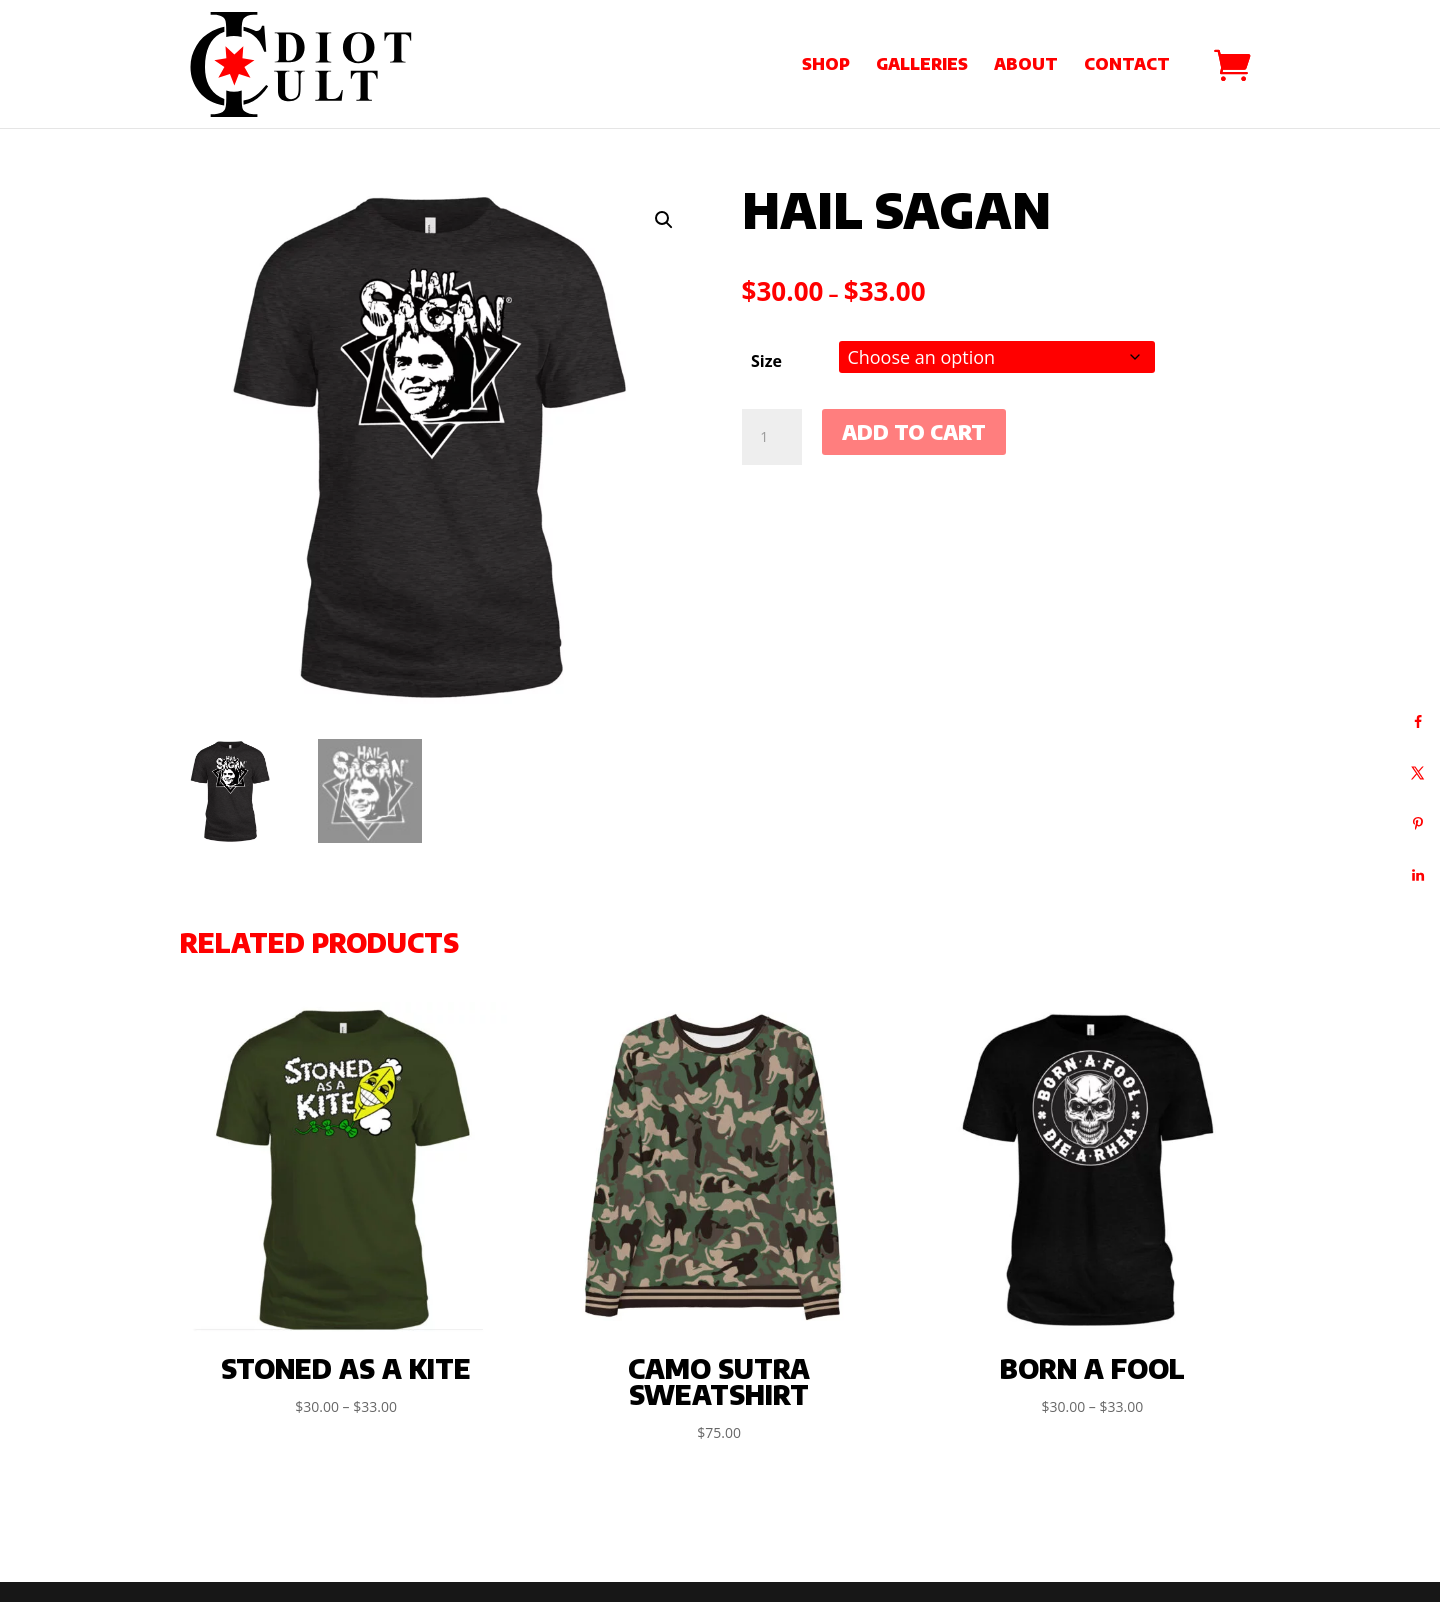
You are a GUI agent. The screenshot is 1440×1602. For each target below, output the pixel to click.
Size (766, 361)
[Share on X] (1417, 772)
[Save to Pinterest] (1417, 823)
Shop (826, 65)
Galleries (922, 65)
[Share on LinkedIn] (1417, 874)
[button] (664, 220)
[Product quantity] (772, 437)
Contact (1127, 65)
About (1026, 65)
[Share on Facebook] (1417, 721)
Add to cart (914, 431)
